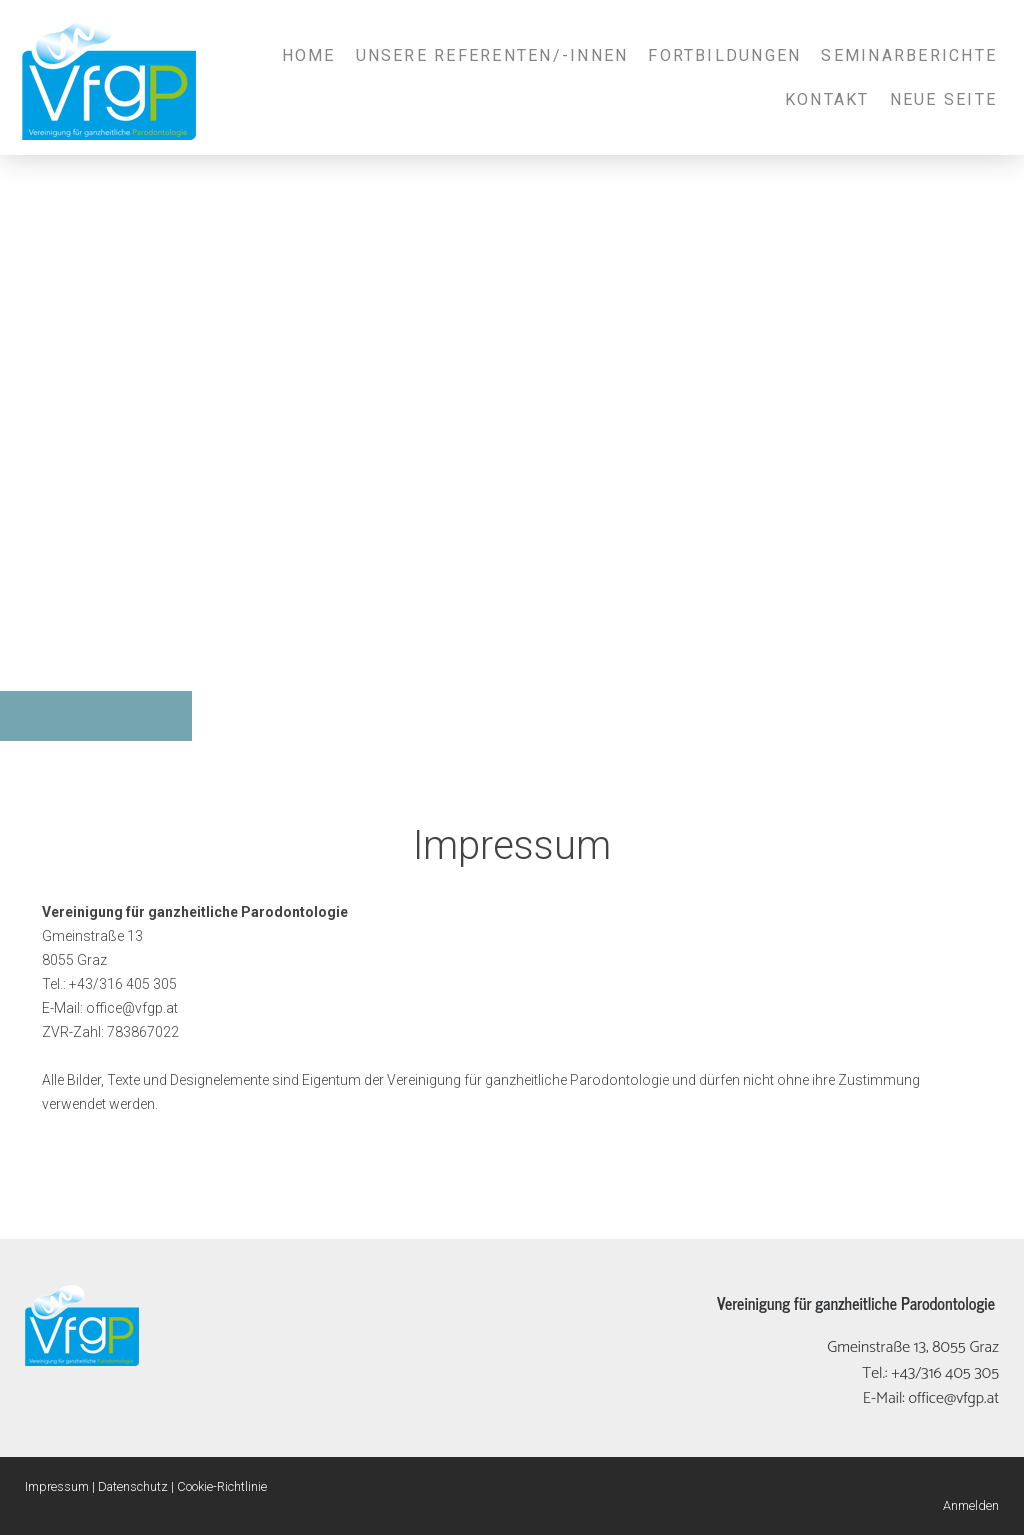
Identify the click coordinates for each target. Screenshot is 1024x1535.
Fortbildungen (724, 55)
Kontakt (827, 99)
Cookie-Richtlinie (222, 1486)
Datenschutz (133, 1486)
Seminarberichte (909, 55)
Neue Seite (943, 99)
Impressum (57, 1486)
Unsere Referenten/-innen (492, 55)
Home (309, 55)
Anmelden (971, 1505)
